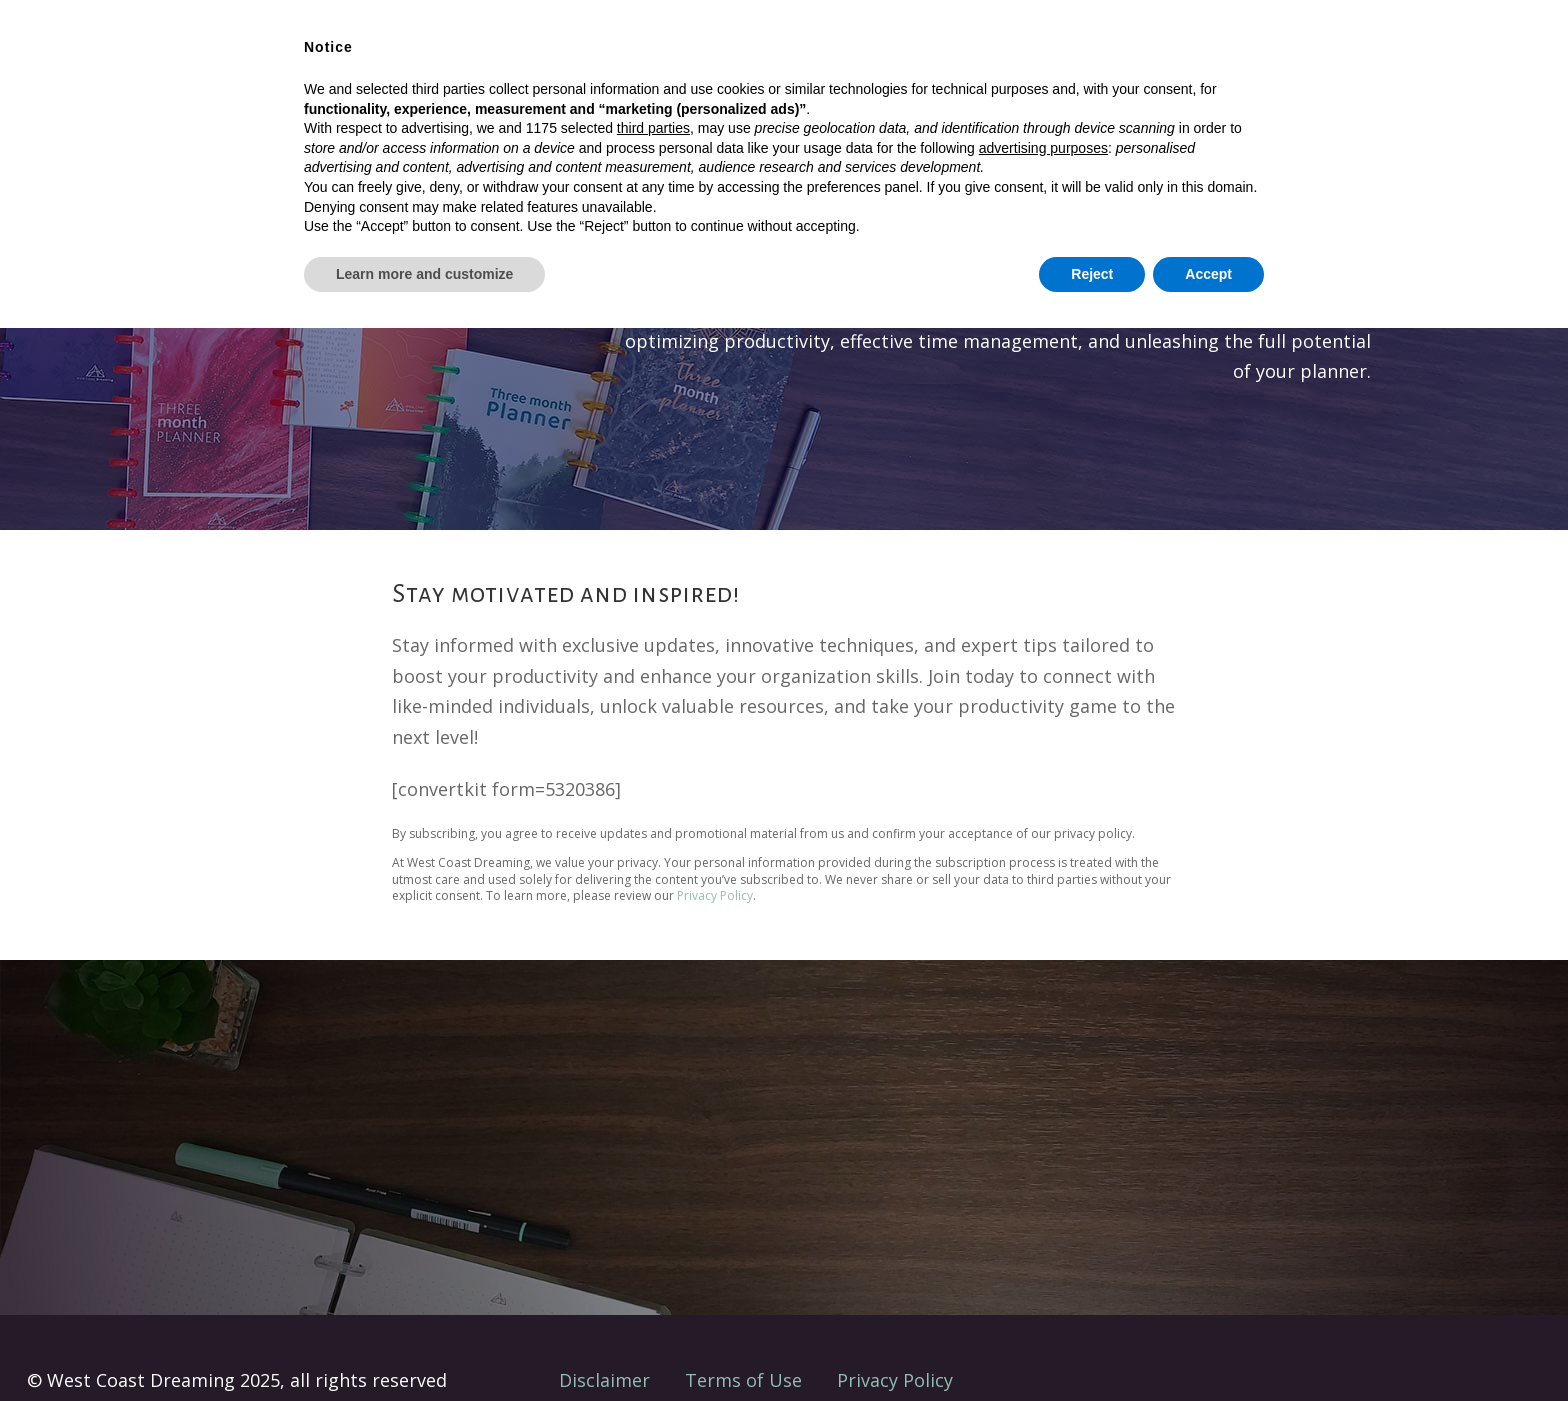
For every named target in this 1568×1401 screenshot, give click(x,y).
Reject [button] (1092, 1346)
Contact (1018, 67)
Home (552, 67)
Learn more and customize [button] (424, 1346)
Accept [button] (1208, 1346)
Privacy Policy (715, 895)
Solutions (638, 67)
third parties (653, 1201)
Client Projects (826, 67)
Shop (721, 67)
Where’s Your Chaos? (1176, 65)
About (935, 67)
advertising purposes (1043, 1220)
